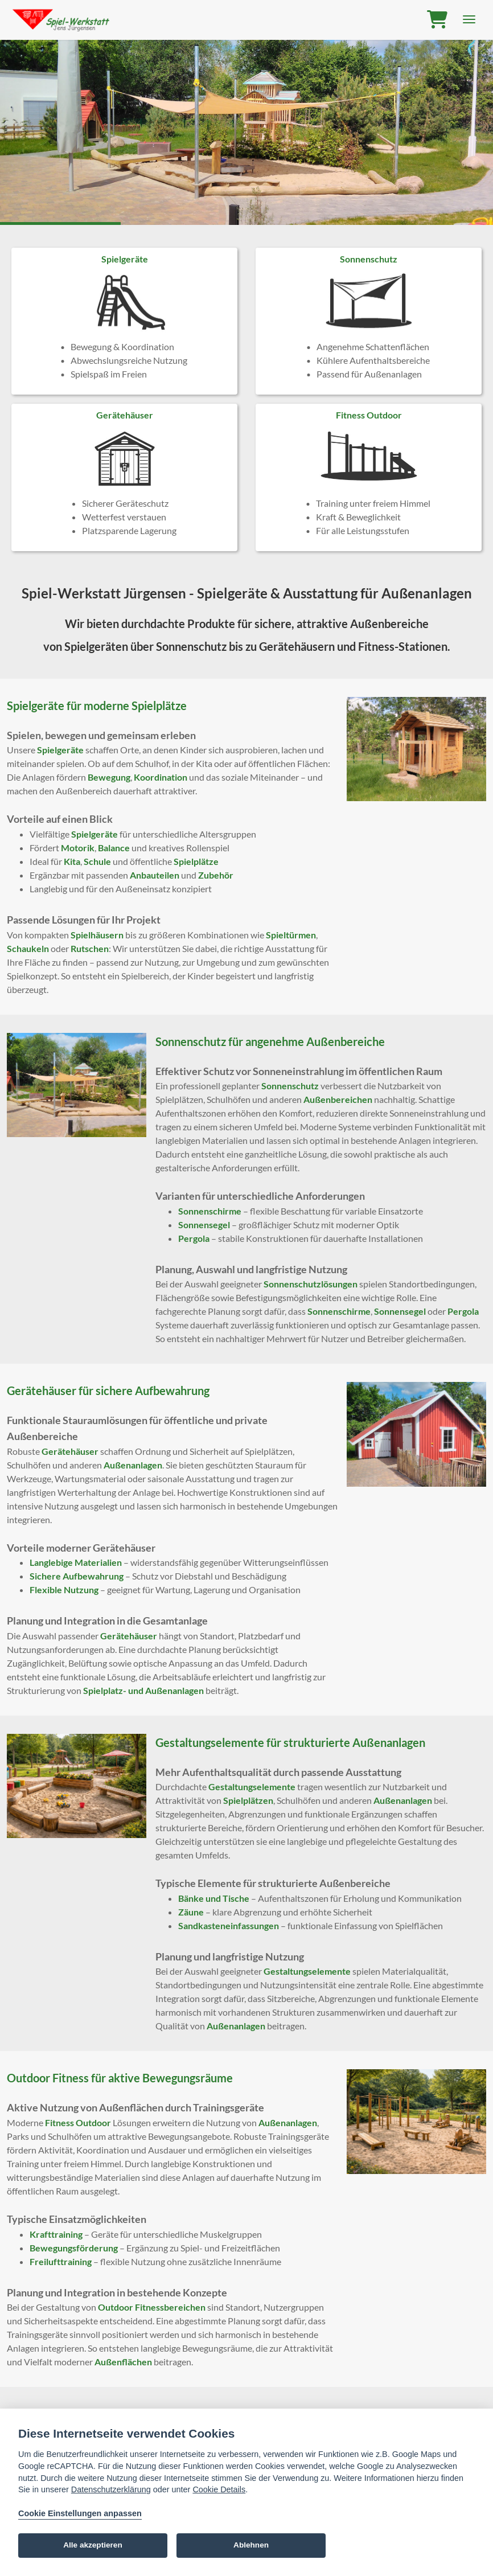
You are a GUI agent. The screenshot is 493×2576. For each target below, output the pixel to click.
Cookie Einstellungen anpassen (80, 2513)
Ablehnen (251, 2545)
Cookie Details (218, 2489)
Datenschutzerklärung (111, 2489)
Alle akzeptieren (92, 2545)
